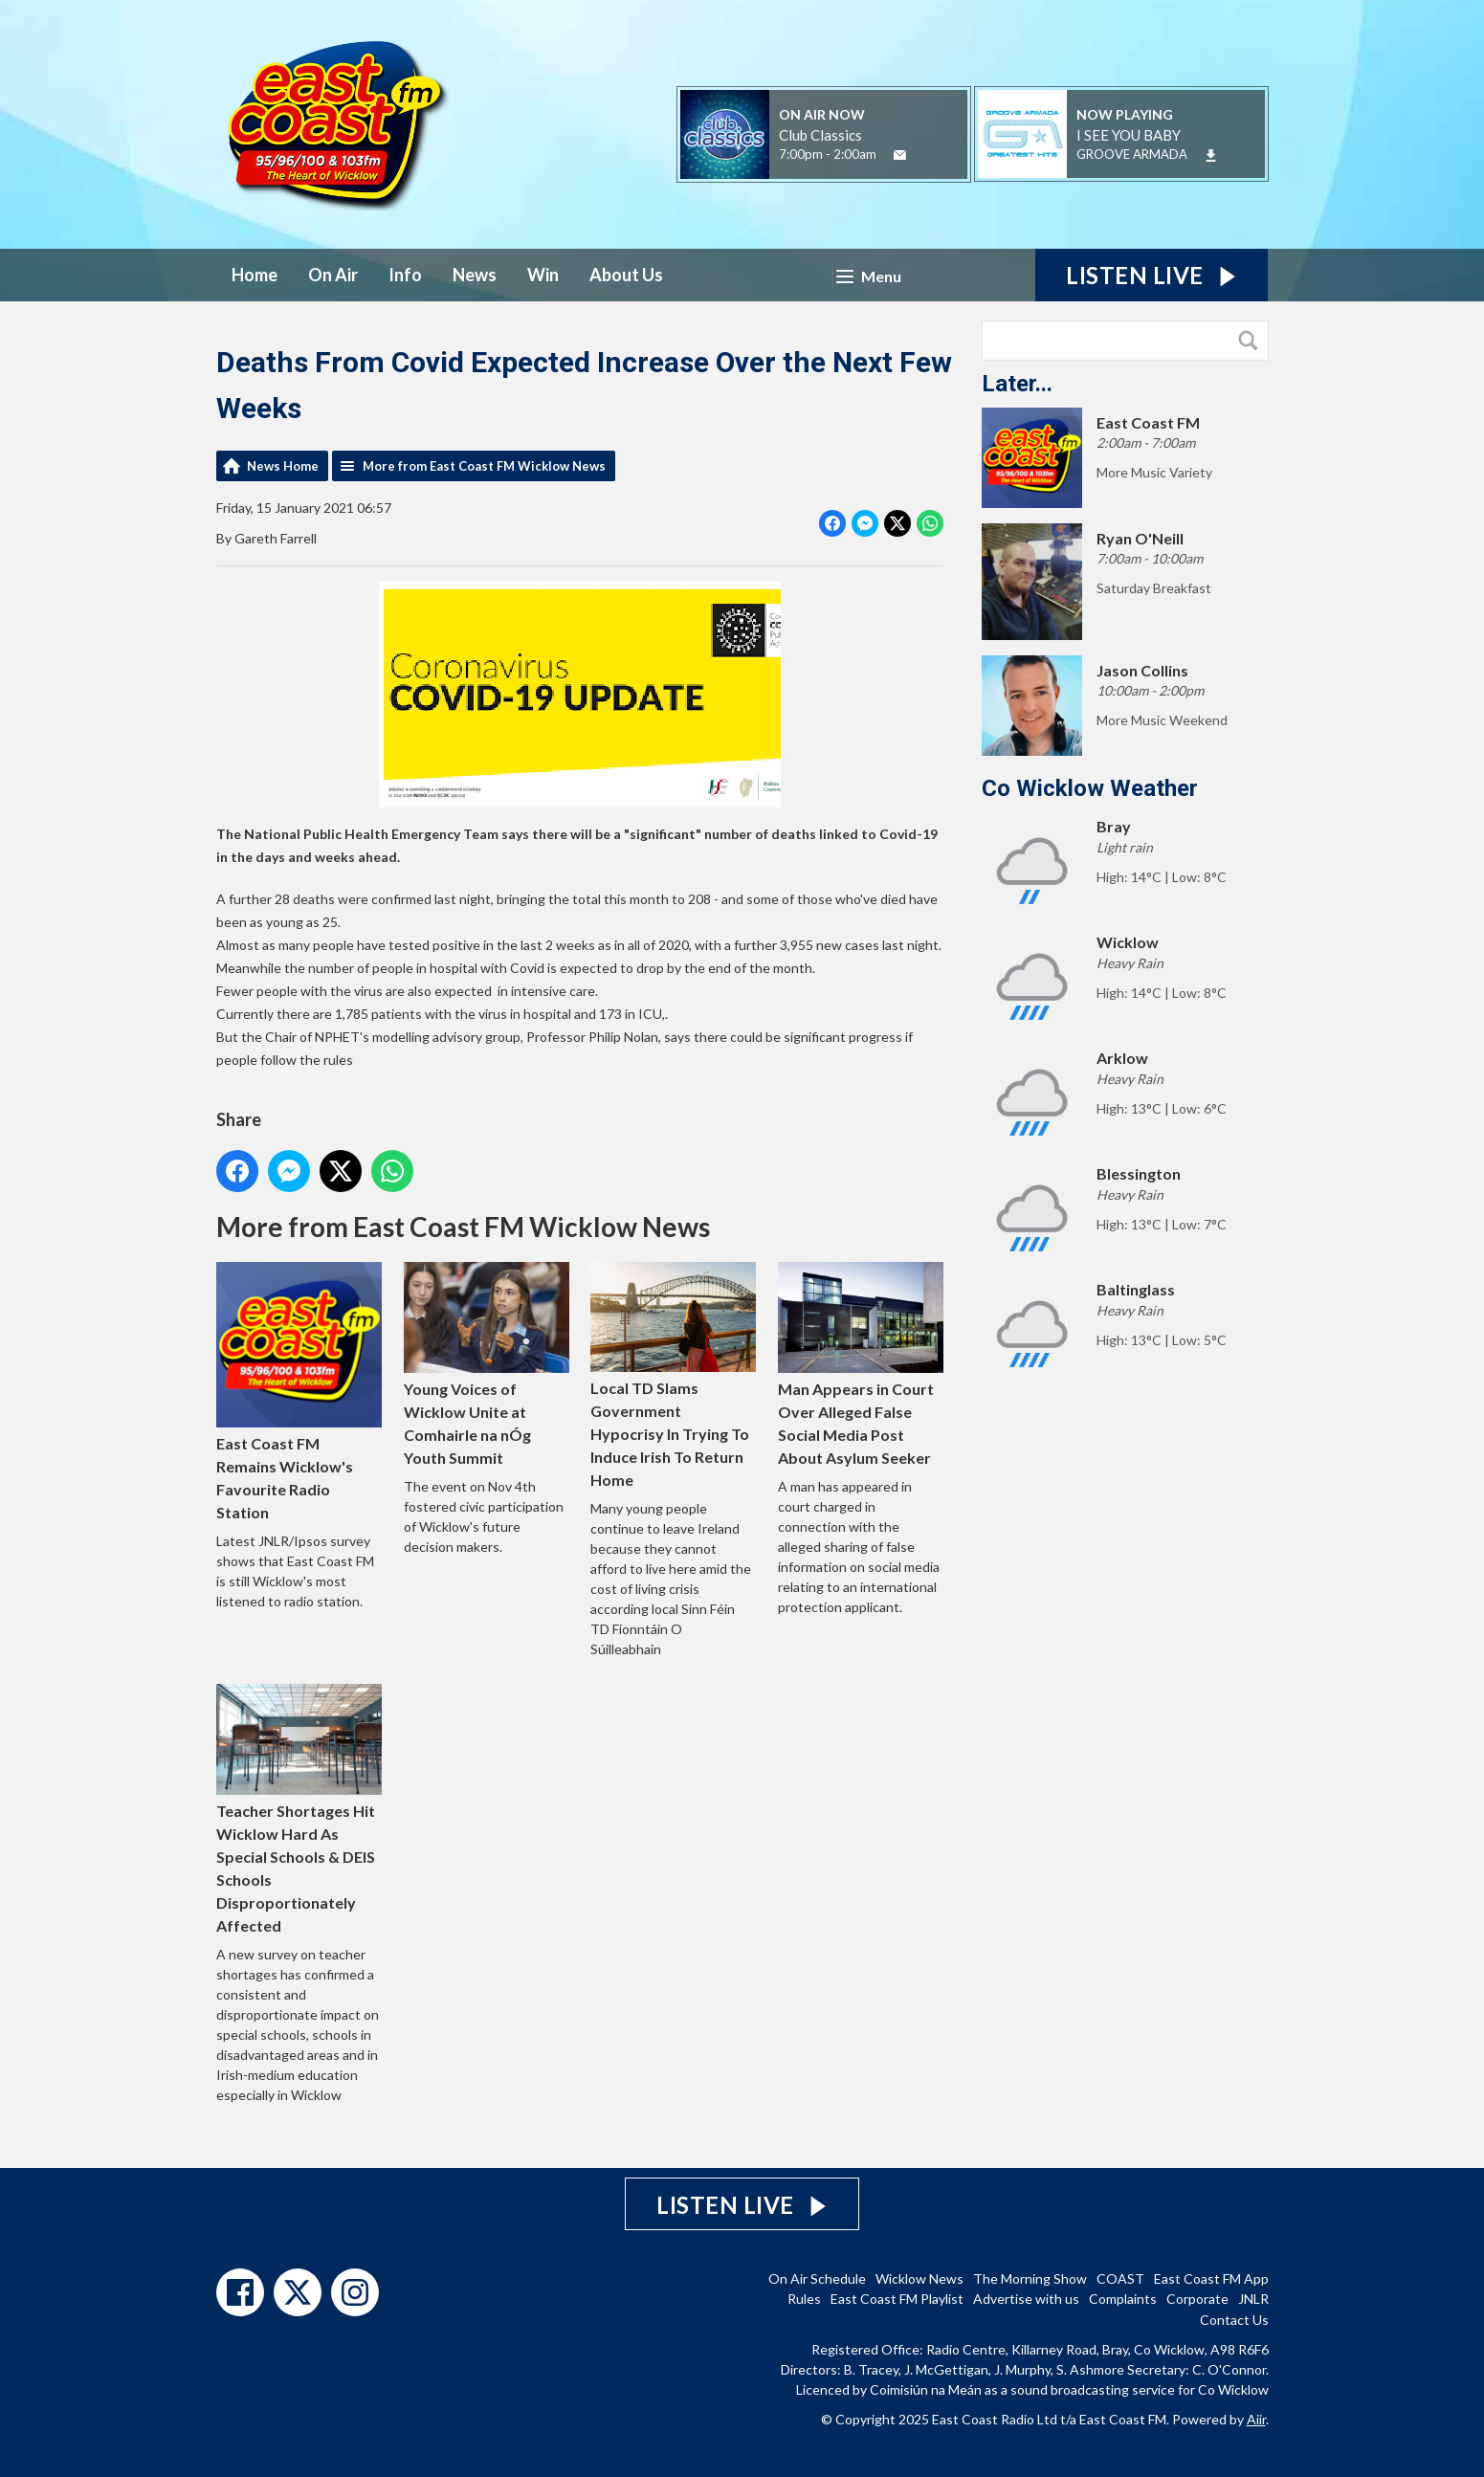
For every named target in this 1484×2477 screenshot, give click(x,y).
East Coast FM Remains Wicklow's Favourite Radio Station (299, 1391)
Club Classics (820, 135)
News (475, 274)
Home (254, 274)
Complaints (1123, 2298)
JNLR (1253, 2298)
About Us (626, 274)
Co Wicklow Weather (1090, 788)
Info (405, 274)
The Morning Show (1030, 2278)
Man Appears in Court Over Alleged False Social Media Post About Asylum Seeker (860, 1364)
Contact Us (1234, 2319)
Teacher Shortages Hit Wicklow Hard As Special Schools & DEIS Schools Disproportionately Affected (299, 1809)
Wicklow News (919, 2278)
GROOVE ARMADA (1131, 154)
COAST (1120, 2278)
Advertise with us (1026, 2298)
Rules (804, 2298)
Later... (1017, 383)
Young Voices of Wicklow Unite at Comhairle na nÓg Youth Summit (485, 1364)
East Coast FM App (1211, 2278)
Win (543, 274)
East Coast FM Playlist (897, 2298)
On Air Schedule (817, 2278)
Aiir (1256, 2419)
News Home (283, 466)
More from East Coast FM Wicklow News (484, 466)
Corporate (1197, 2298)
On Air (333, 274)
